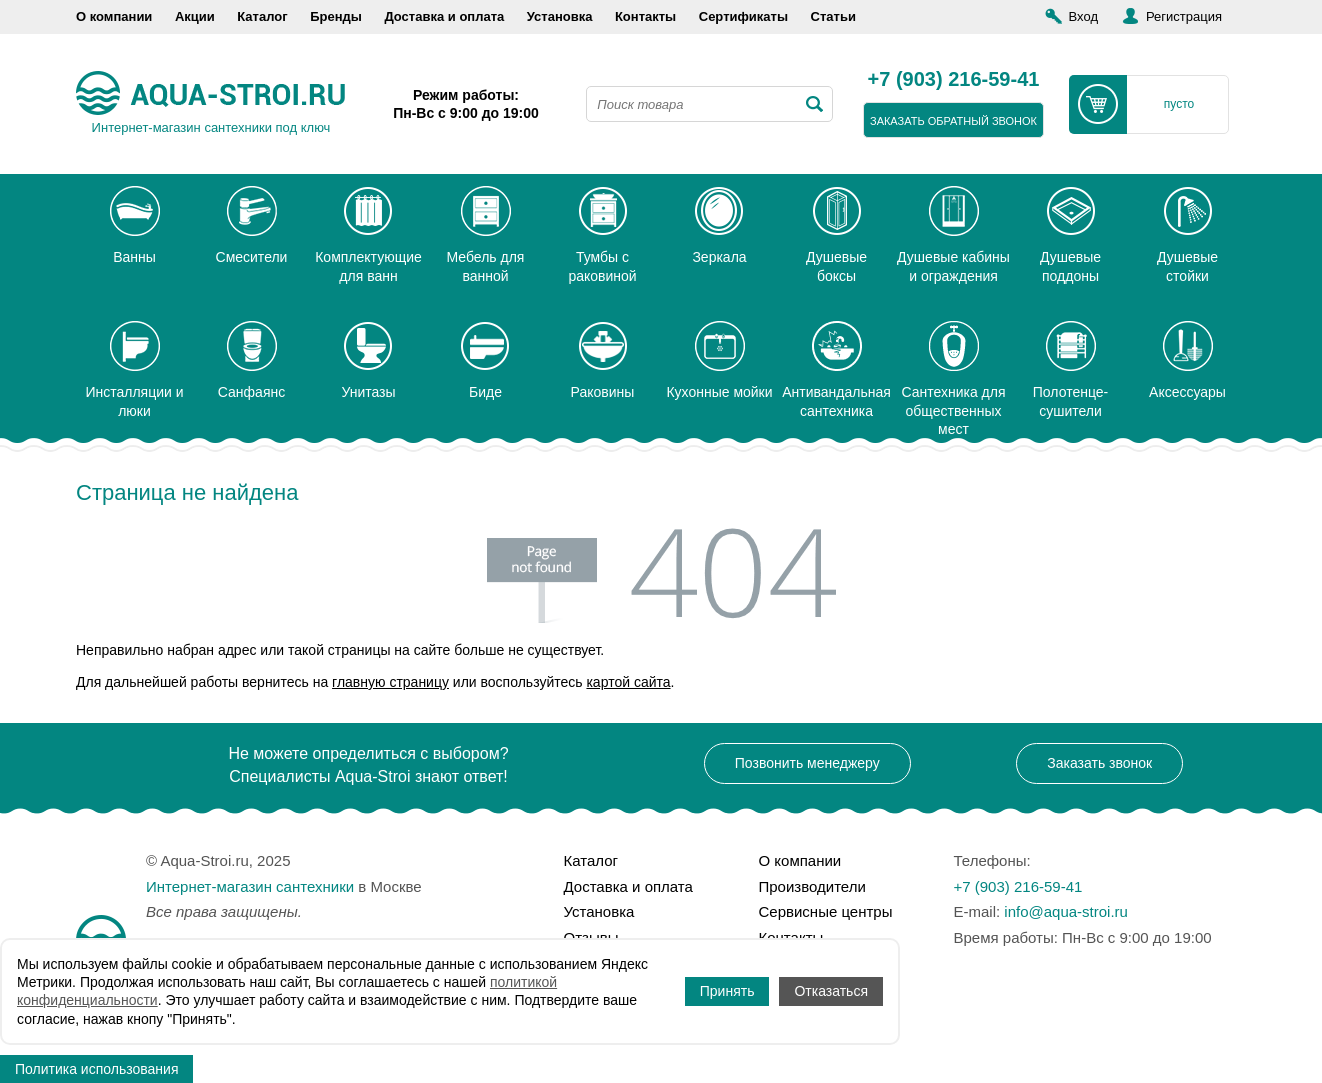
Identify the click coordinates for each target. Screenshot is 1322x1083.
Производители (812, 886)
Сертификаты (743, 16)
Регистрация (1184, 16)
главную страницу (390, 682)
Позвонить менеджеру (807, 763)
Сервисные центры (826, 911)
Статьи (833, 16)
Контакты (645, 16)
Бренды (336, 16)
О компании (114, 16)
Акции (195, 16)
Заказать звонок (1099, 763)
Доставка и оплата (444, 16)
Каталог (262, 16)
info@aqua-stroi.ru (1066, 911)
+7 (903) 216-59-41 (954, 80)
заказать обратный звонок (953, 121)
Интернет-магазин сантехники (250, 886)
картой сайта (628, 682)
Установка (560, 16)
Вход (1083, 16)
